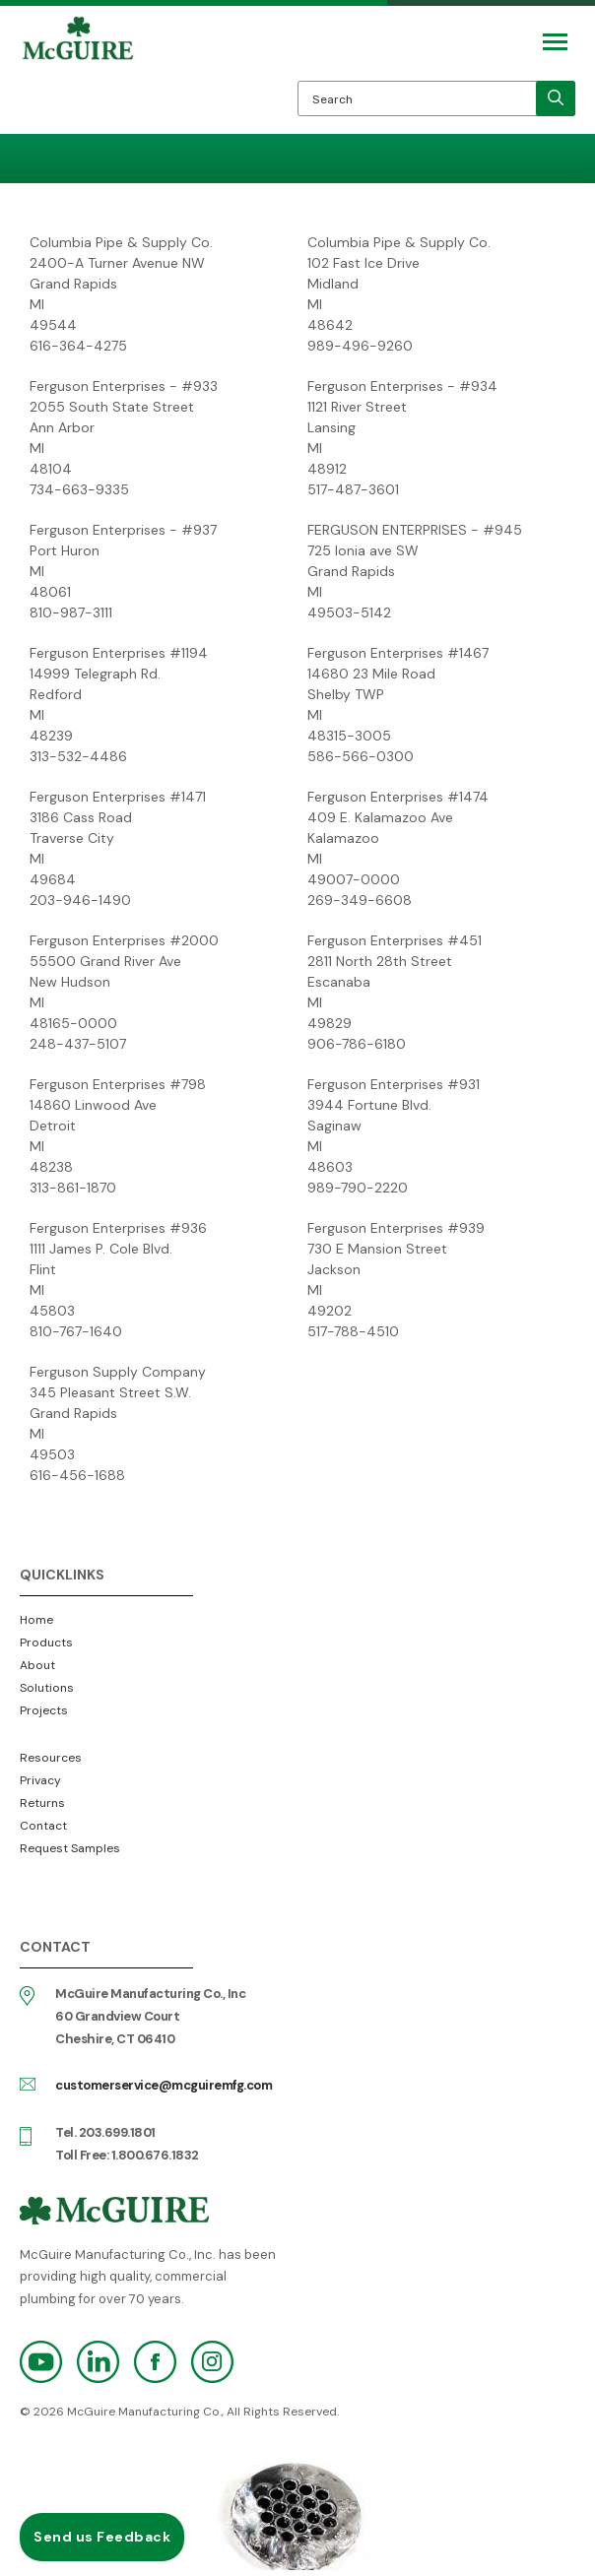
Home (36, 1620)
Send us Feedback (101, 2536)
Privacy (40, 1780)
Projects (44, 1710)
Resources (51, 1758)
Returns (42, 1803)
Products (46, 1642)
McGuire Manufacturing (78, 75)
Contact (43, 1826)
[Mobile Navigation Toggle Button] (555, 42)
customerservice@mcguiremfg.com (163, 2085)
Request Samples (70, 1848)
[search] (555, 98)
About (37, 1665)
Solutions (47, 1688)
